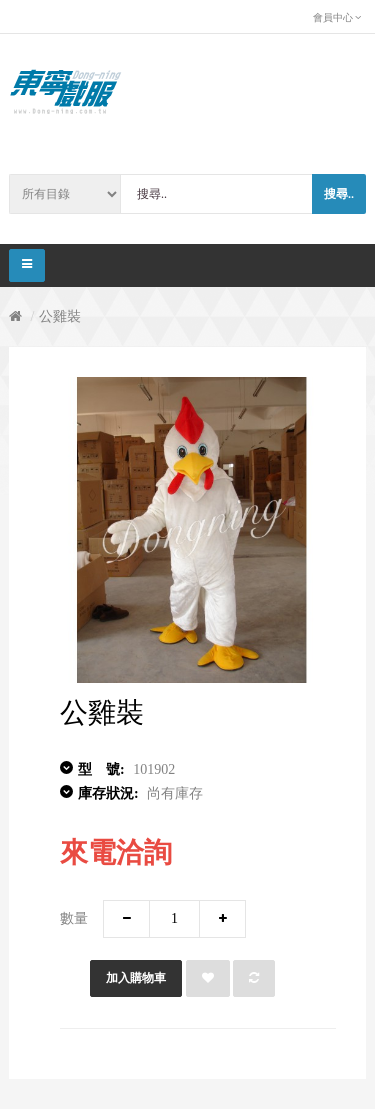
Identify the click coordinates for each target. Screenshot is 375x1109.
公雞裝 (60, 316)
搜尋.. (339, 194)
